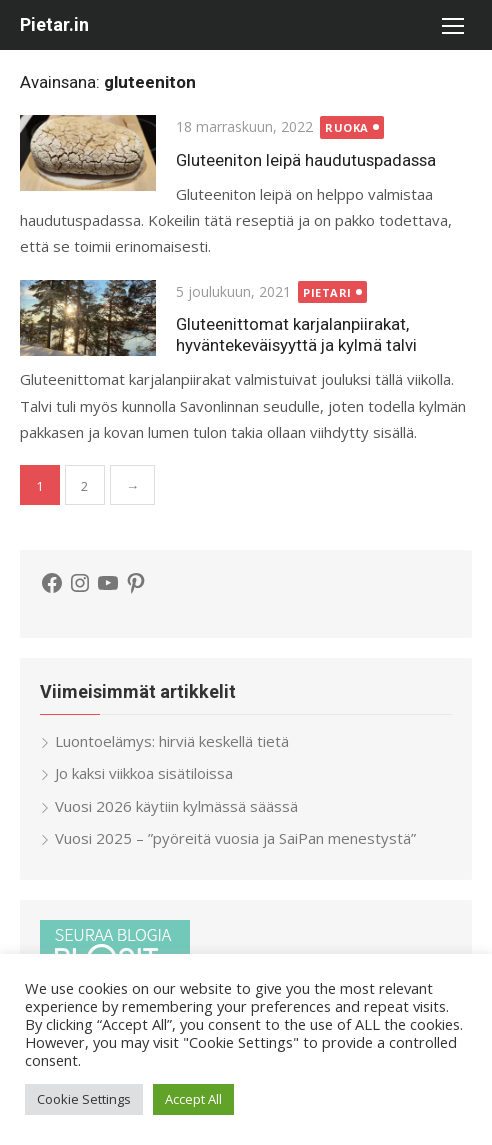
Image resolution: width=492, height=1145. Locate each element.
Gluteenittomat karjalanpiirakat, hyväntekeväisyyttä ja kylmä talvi (296, 334)
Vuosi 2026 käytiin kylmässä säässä (176, 806)
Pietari (327, 292)
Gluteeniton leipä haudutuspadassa (306, 160)
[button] (452, 25)
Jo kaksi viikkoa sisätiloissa (144, 773)
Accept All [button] (193, 1099)
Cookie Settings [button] (84, 1099)
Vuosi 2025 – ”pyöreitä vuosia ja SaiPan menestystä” (235, 838)
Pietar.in (54, 24)
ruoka (347, 127)
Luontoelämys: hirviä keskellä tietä (172, 741)
